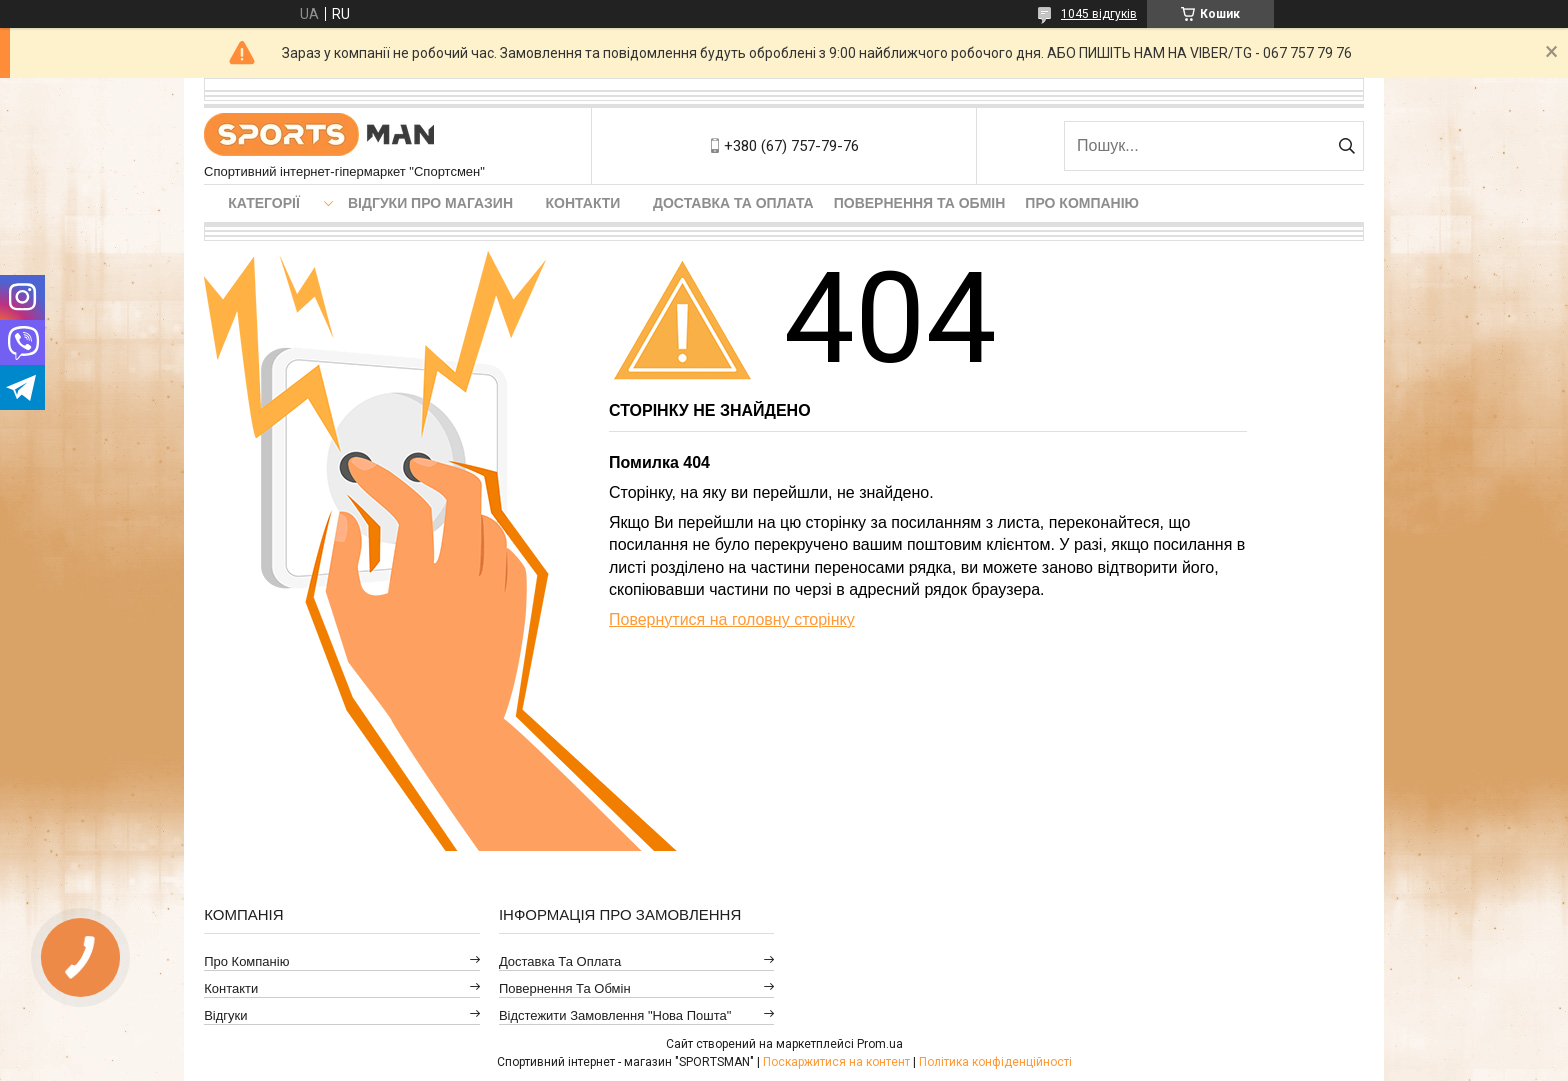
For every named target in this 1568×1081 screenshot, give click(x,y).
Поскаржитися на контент (836, 1062)
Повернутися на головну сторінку (732, 619)
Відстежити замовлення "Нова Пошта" (615, 1015)
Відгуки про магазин (430, 203)
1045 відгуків (1099, 14)
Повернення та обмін (920, 203)
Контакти (583, 203)
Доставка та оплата (733, 203)
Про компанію (1082, 203)
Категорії (264, 203)
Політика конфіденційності (995, 1062)
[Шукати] (1346, 146)
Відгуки (225, 1015)
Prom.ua (880, 1044)
